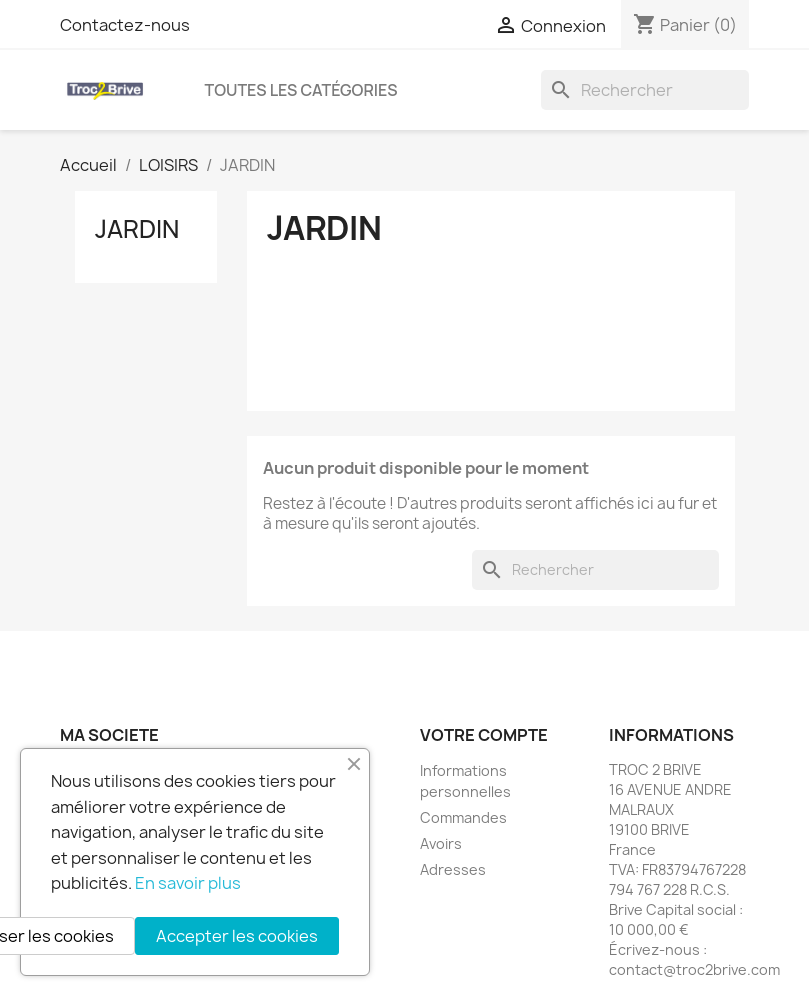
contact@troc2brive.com (694, 969)
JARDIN (137, 229)
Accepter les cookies (237, 936)
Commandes (463, 817)
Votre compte (484, 735)
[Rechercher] (645, 90)
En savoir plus (188, 883)
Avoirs (441, 843)
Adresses (453, 869)
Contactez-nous (125, 25)
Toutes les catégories (301, 90)
